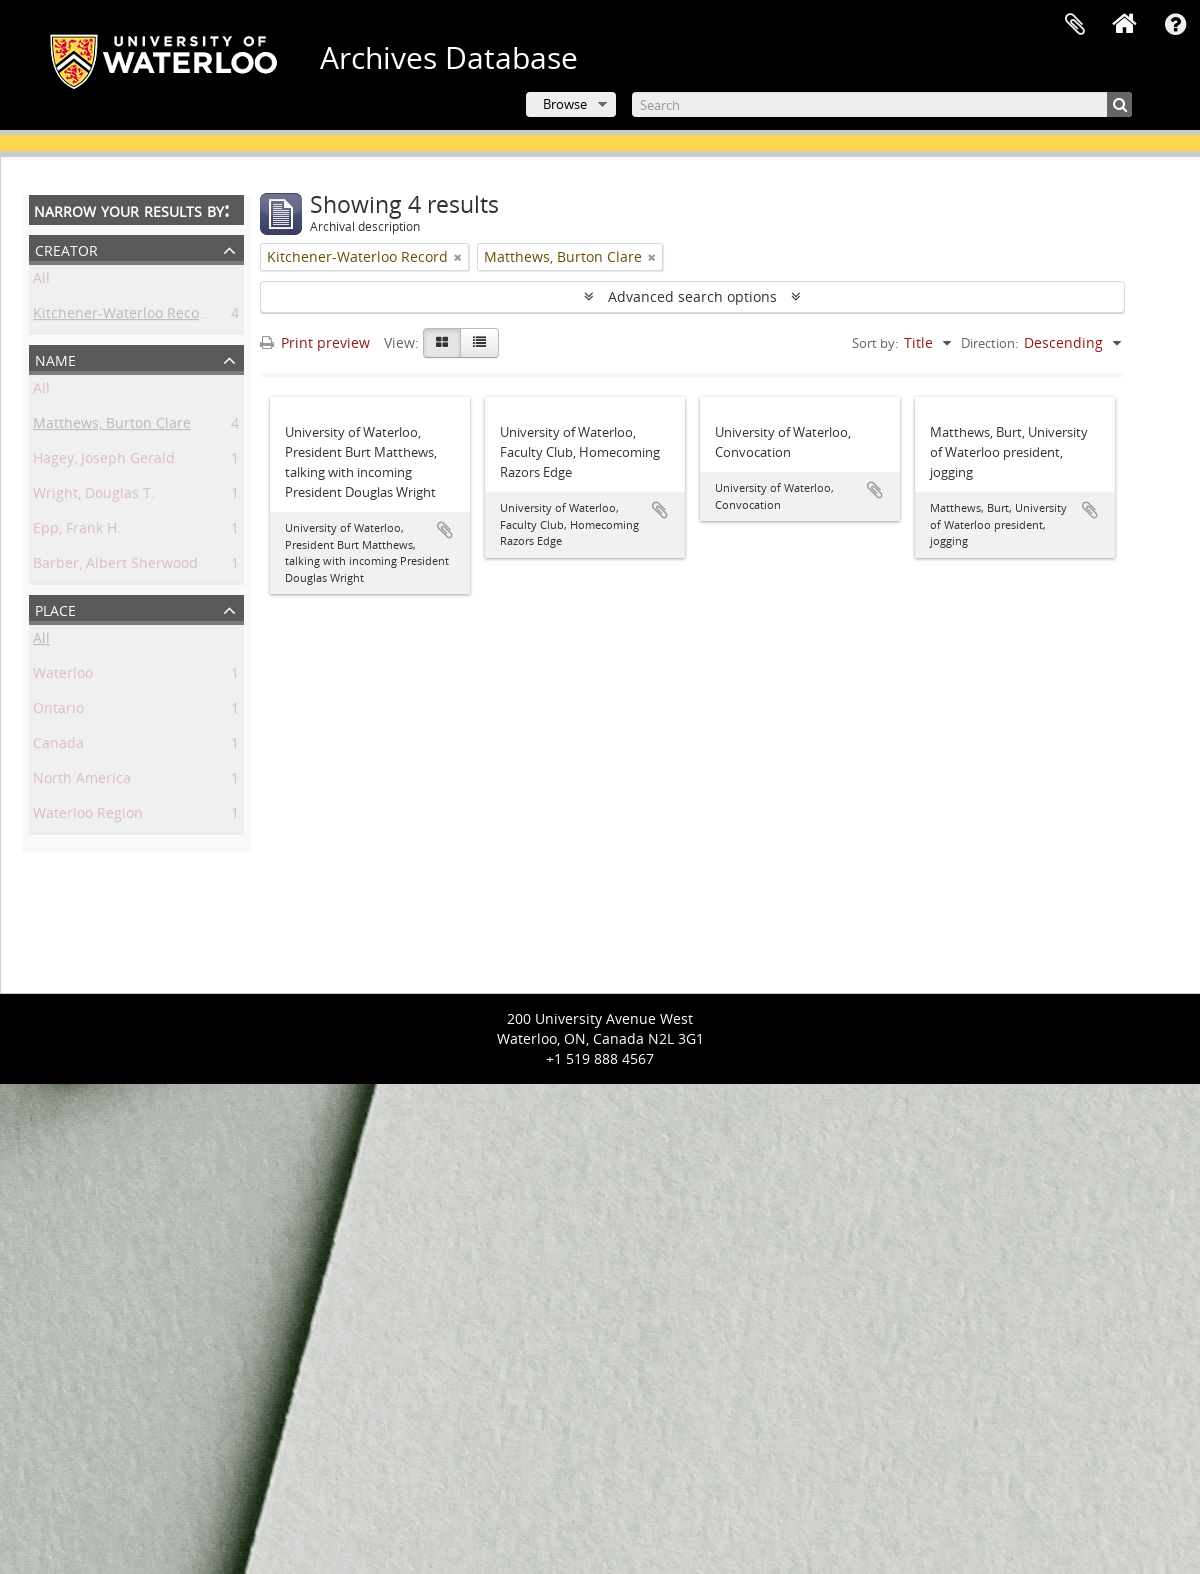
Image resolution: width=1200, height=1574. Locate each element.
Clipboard (1075, 25)
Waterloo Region (88, 816)
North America (82, 781)
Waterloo (63, 676)
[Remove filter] (458, 257)
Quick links (1175, 25)
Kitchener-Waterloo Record (123, 316)
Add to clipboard (445, 530)
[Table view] (479, 343)
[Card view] (442, 343)
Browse (565, 104)
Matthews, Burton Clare (112, 426)
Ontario (58, 711)
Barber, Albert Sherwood (115, 566)
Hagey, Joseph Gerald (104, 461)
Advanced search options (692, 296)
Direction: (989, 343)
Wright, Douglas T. (94, 496)
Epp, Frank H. (77, 531)
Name (55, 358)
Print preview (315, 342)
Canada (58, 746)
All (41, 281)
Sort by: (875, 343)
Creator (66, 248)
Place (55, 608)
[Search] (882, 104)
